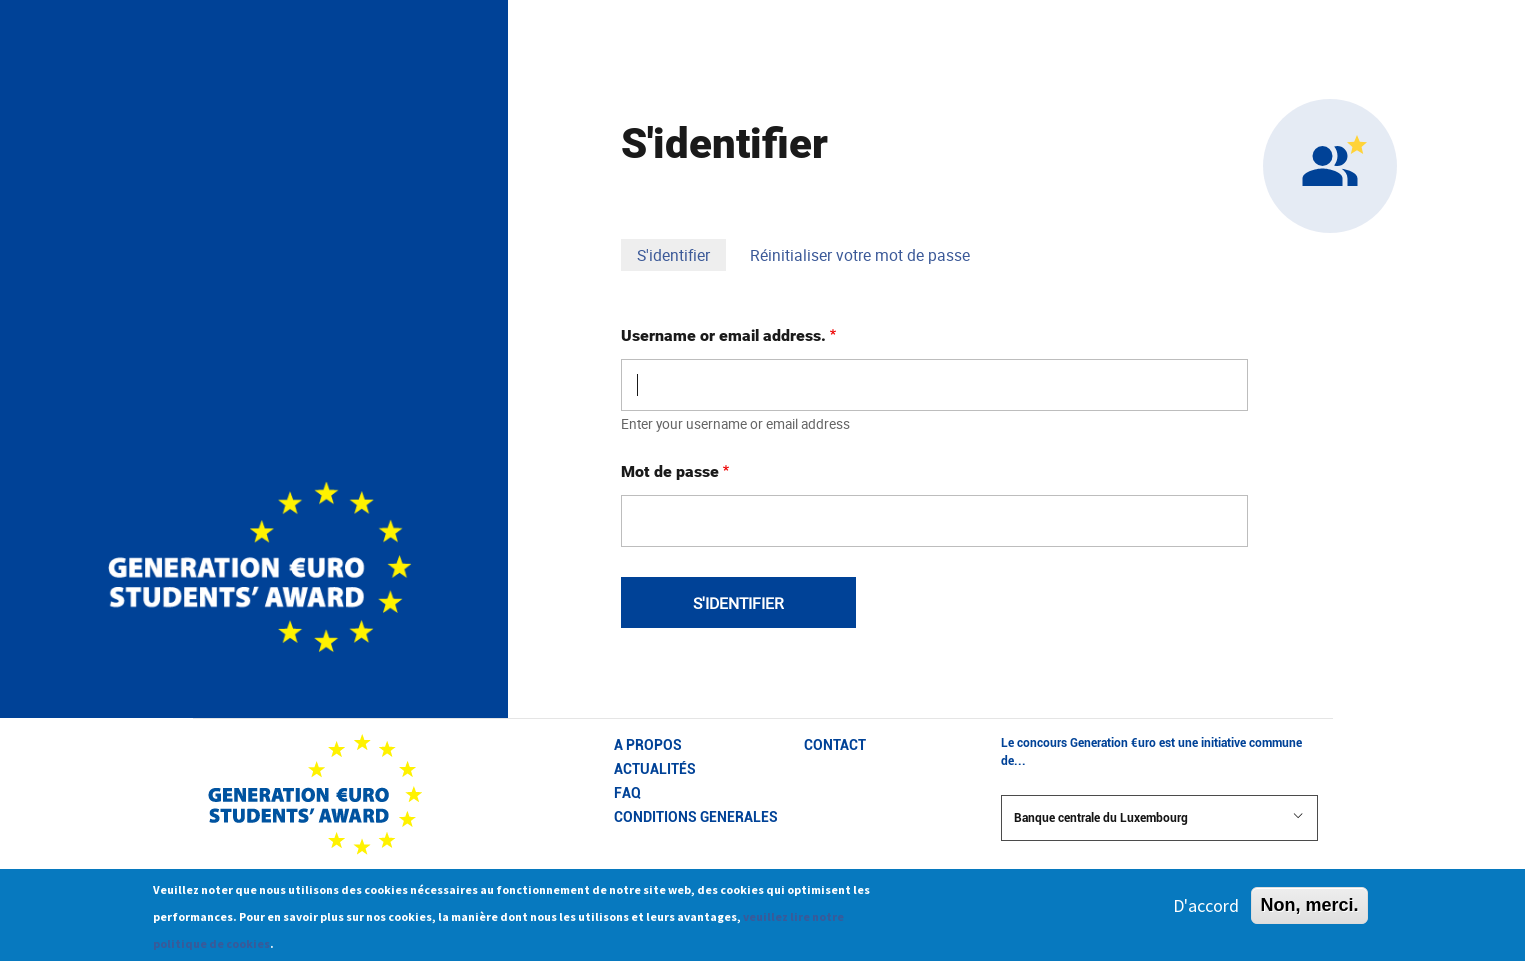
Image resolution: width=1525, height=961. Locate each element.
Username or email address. (723, 335)
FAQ (627, 793)
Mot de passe (670, 471)
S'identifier (681, 256)
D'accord (1206, 912)
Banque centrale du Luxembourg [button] (1159, 817)
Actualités (655, 769)
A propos (648, 745)
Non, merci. (1309, 912)
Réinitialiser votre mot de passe (860, 255)
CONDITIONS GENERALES (696, 817)
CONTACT (835, 745)
